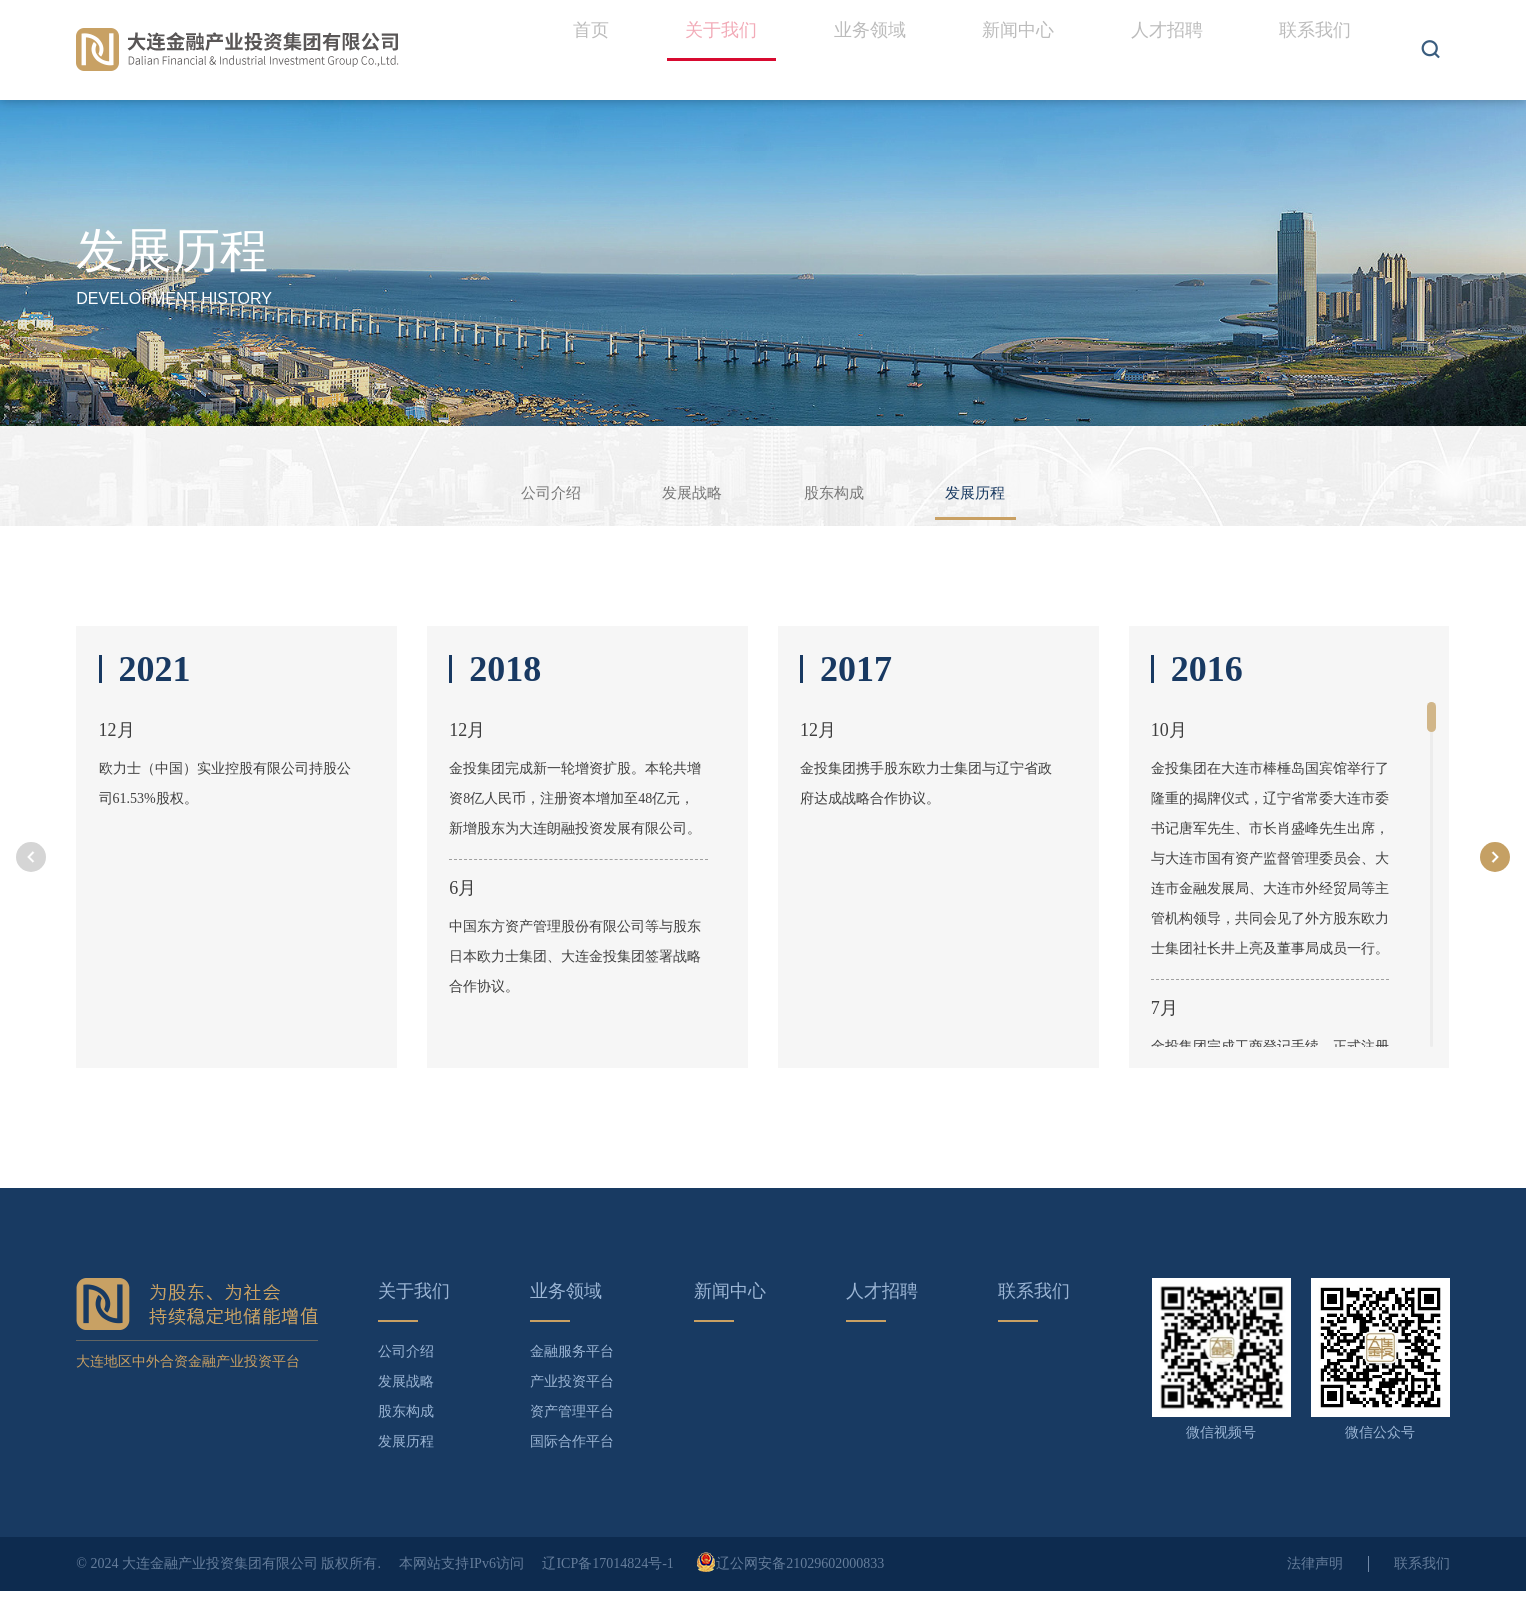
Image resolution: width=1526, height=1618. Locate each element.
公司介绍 (505, 494)
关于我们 (751, 70)
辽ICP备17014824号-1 (607, 1590)
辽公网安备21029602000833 (790, 1590)
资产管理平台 (572, 1438)
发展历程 (1021, 505)
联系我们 (1319, 50)
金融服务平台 (572, 1378)
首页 (627, 50)
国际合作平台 (572, 1468)
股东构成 (849, 494)
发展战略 (677, 494)
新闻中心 (1035, 50)
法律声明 (1315, 1590)
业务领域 (893, 50)
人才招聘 (1177, 50)
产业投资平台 (572, 1408)
